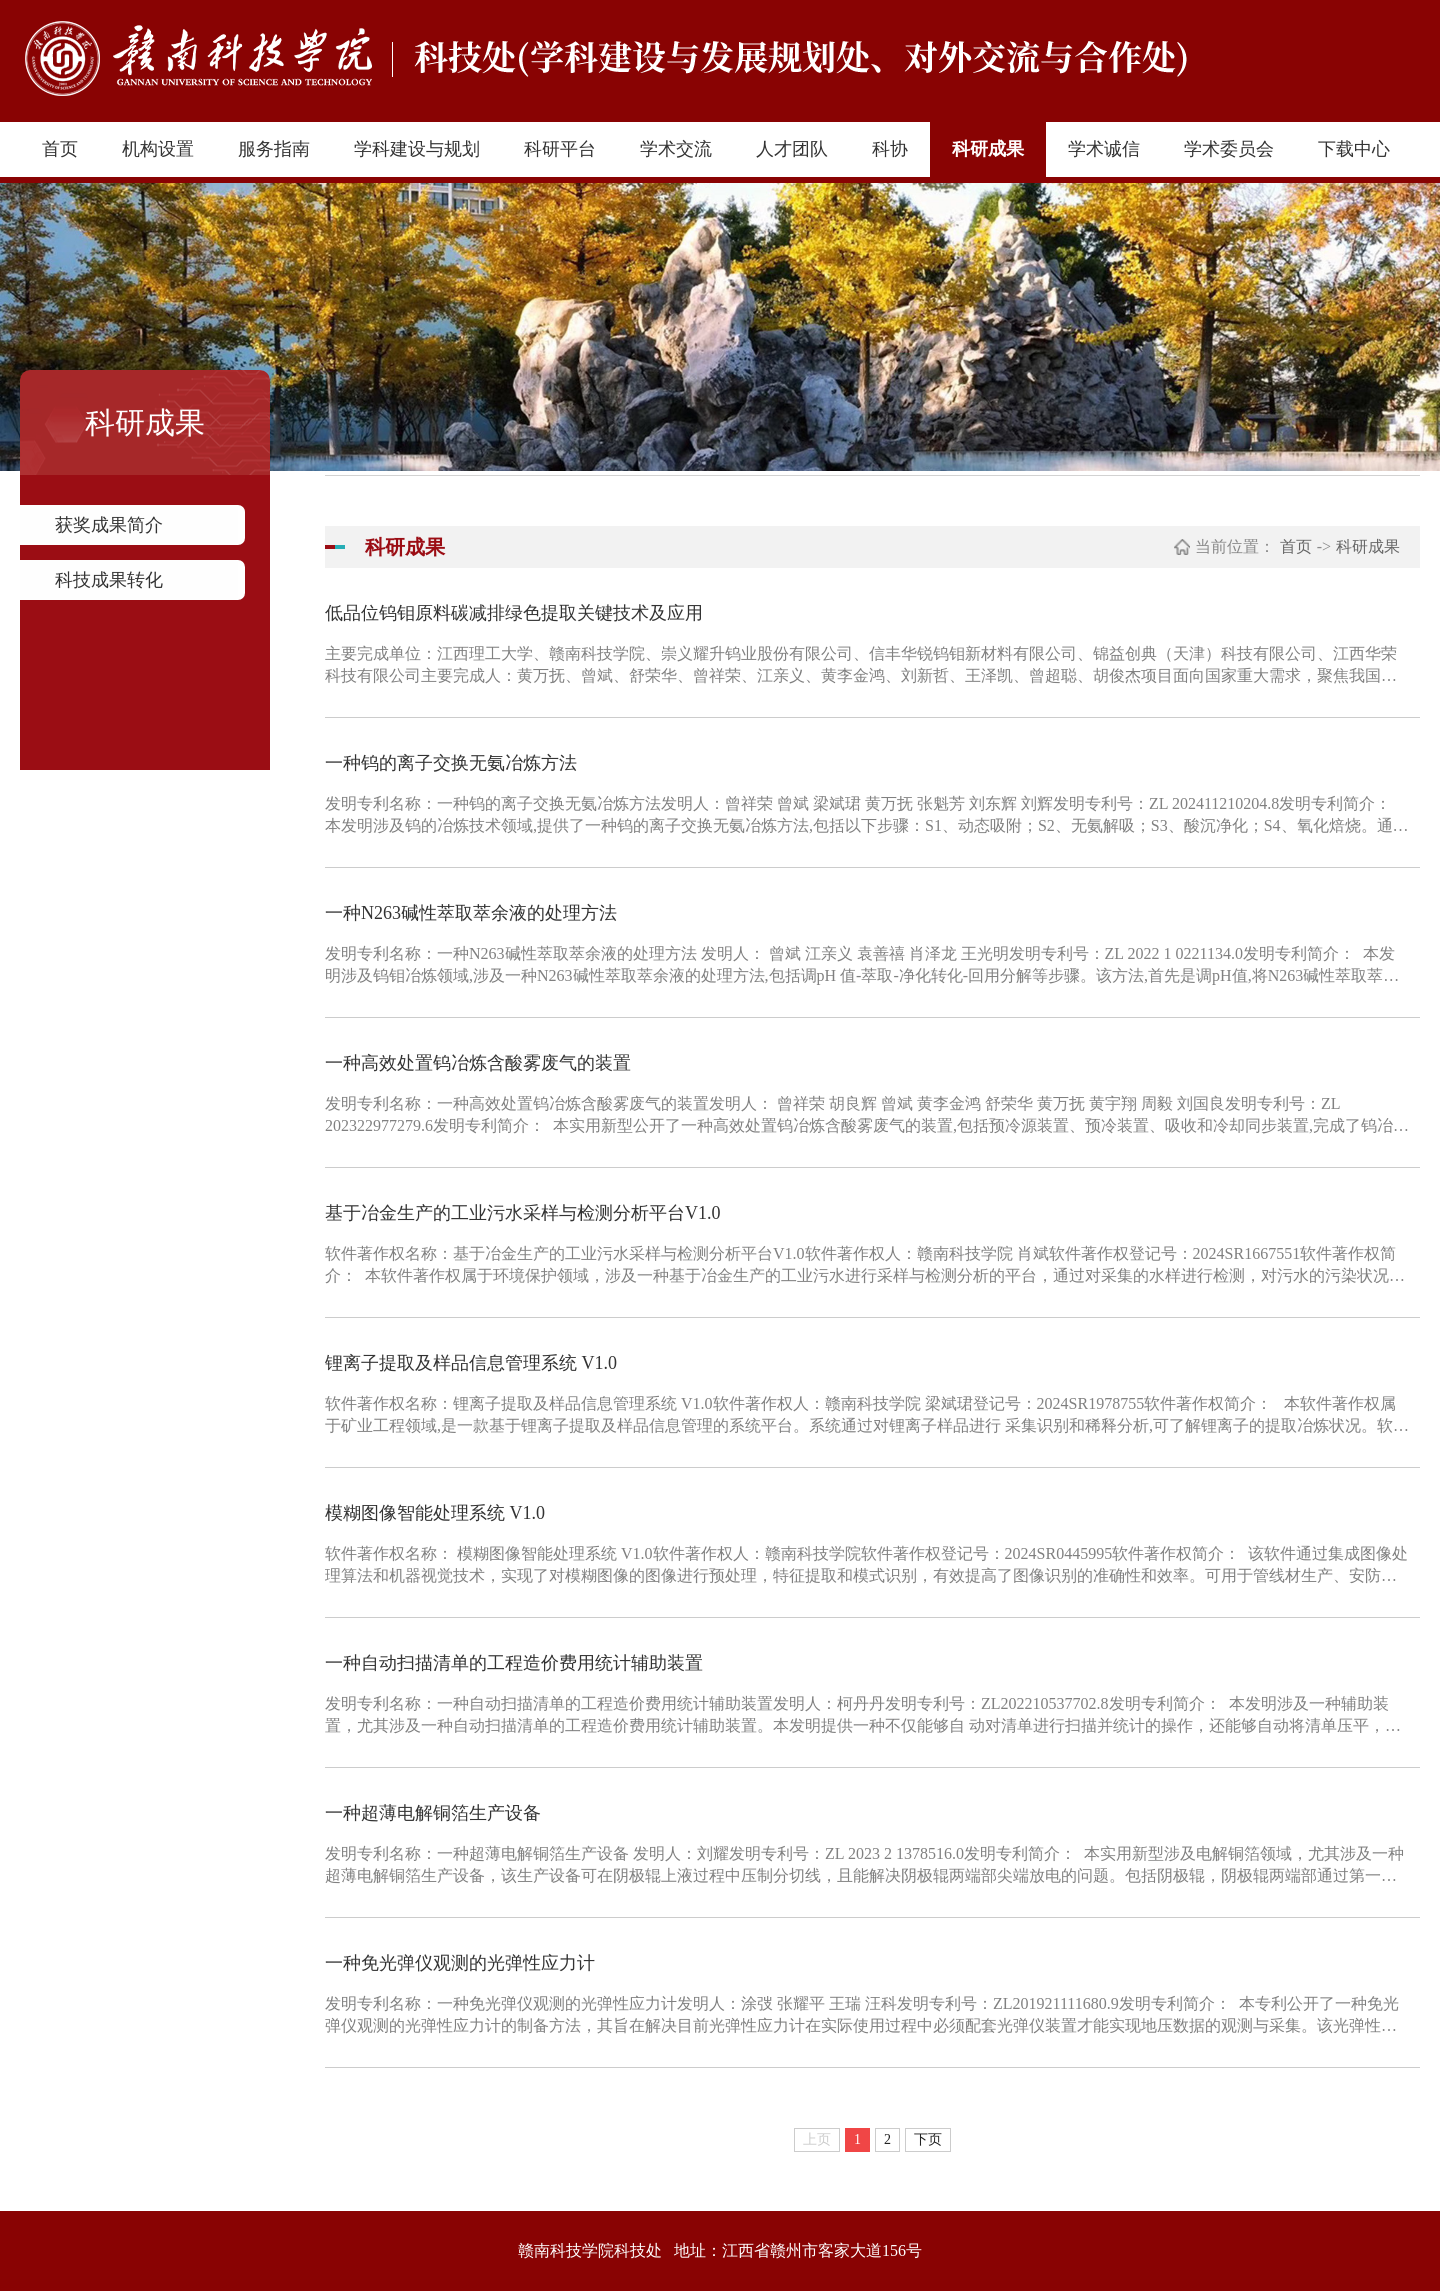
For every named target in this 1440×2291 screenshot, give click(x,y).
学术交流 (676, 149)
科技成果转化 (109, 580)
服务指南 (274, 149)
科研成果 (988, 149)
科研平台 (560, 149)
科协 (890, 149)
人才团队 (792, 149)
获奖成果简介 (109, 525)
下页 (928, 2139)
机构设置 (158, 149)
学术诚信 (1104, 149)
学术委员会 (1229, 149)
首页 (60, 149)
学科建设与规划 (417, 149)
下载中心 (1354, 149)
